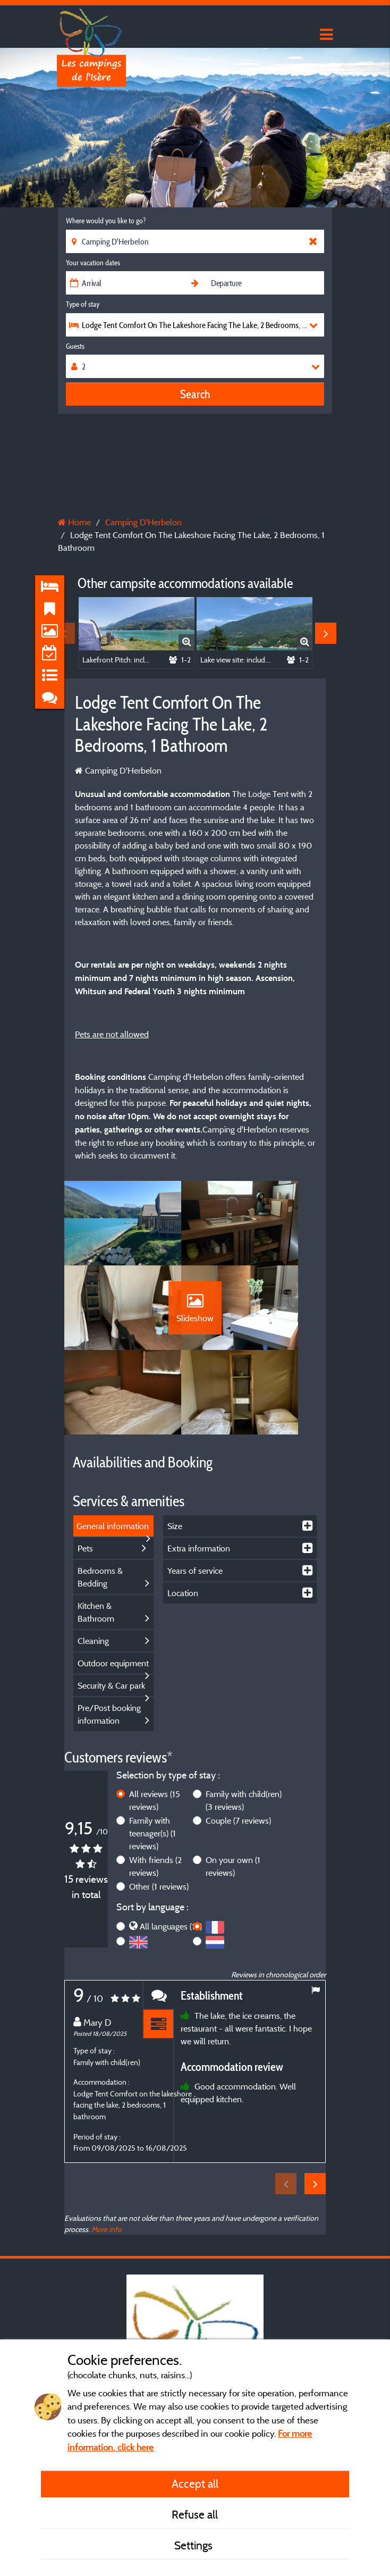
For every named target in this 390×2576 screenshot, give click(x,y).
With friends (155, 1838)
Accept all (195, 2483)
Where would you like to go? (106, 220)
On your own (233, 1838)
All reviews (154, 1772)
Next (325, 633)
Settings (194, 2545)
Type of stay (82, 304)
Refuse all (195, 2514)
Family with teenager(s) (152, 1806)
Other (159, 1858)
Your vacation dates (93, 262)
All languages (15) (171, 1898)
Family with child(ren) (244, 1772)
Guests (75, 346)
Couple (238, 1793)
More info (106, 2200)
